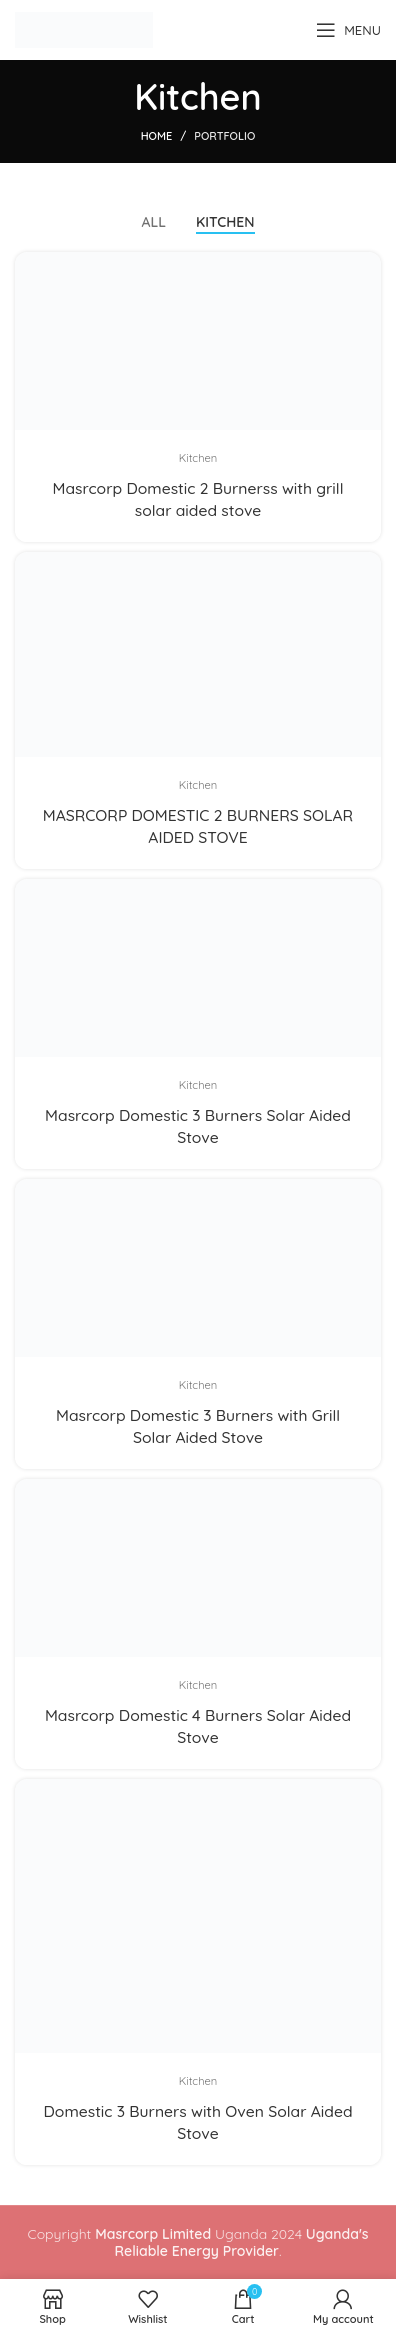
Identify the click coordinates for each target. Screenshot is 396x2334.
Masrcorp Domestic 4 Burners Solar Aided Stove (198, 1726)
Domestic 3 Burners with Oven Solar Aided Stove (197, 2122)
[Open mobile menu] (348, 30)
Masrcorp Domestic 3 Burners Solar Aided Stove (198, 1126)
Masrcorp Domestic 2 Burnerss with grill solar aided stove (198, 499)
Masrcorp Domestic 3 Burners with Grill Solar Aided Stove (198, 1426)
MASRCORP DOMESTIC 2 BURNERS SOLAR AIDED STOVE (198, 826)
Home (157, 136)
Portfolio (224, 136)
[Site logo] (84, 29)
